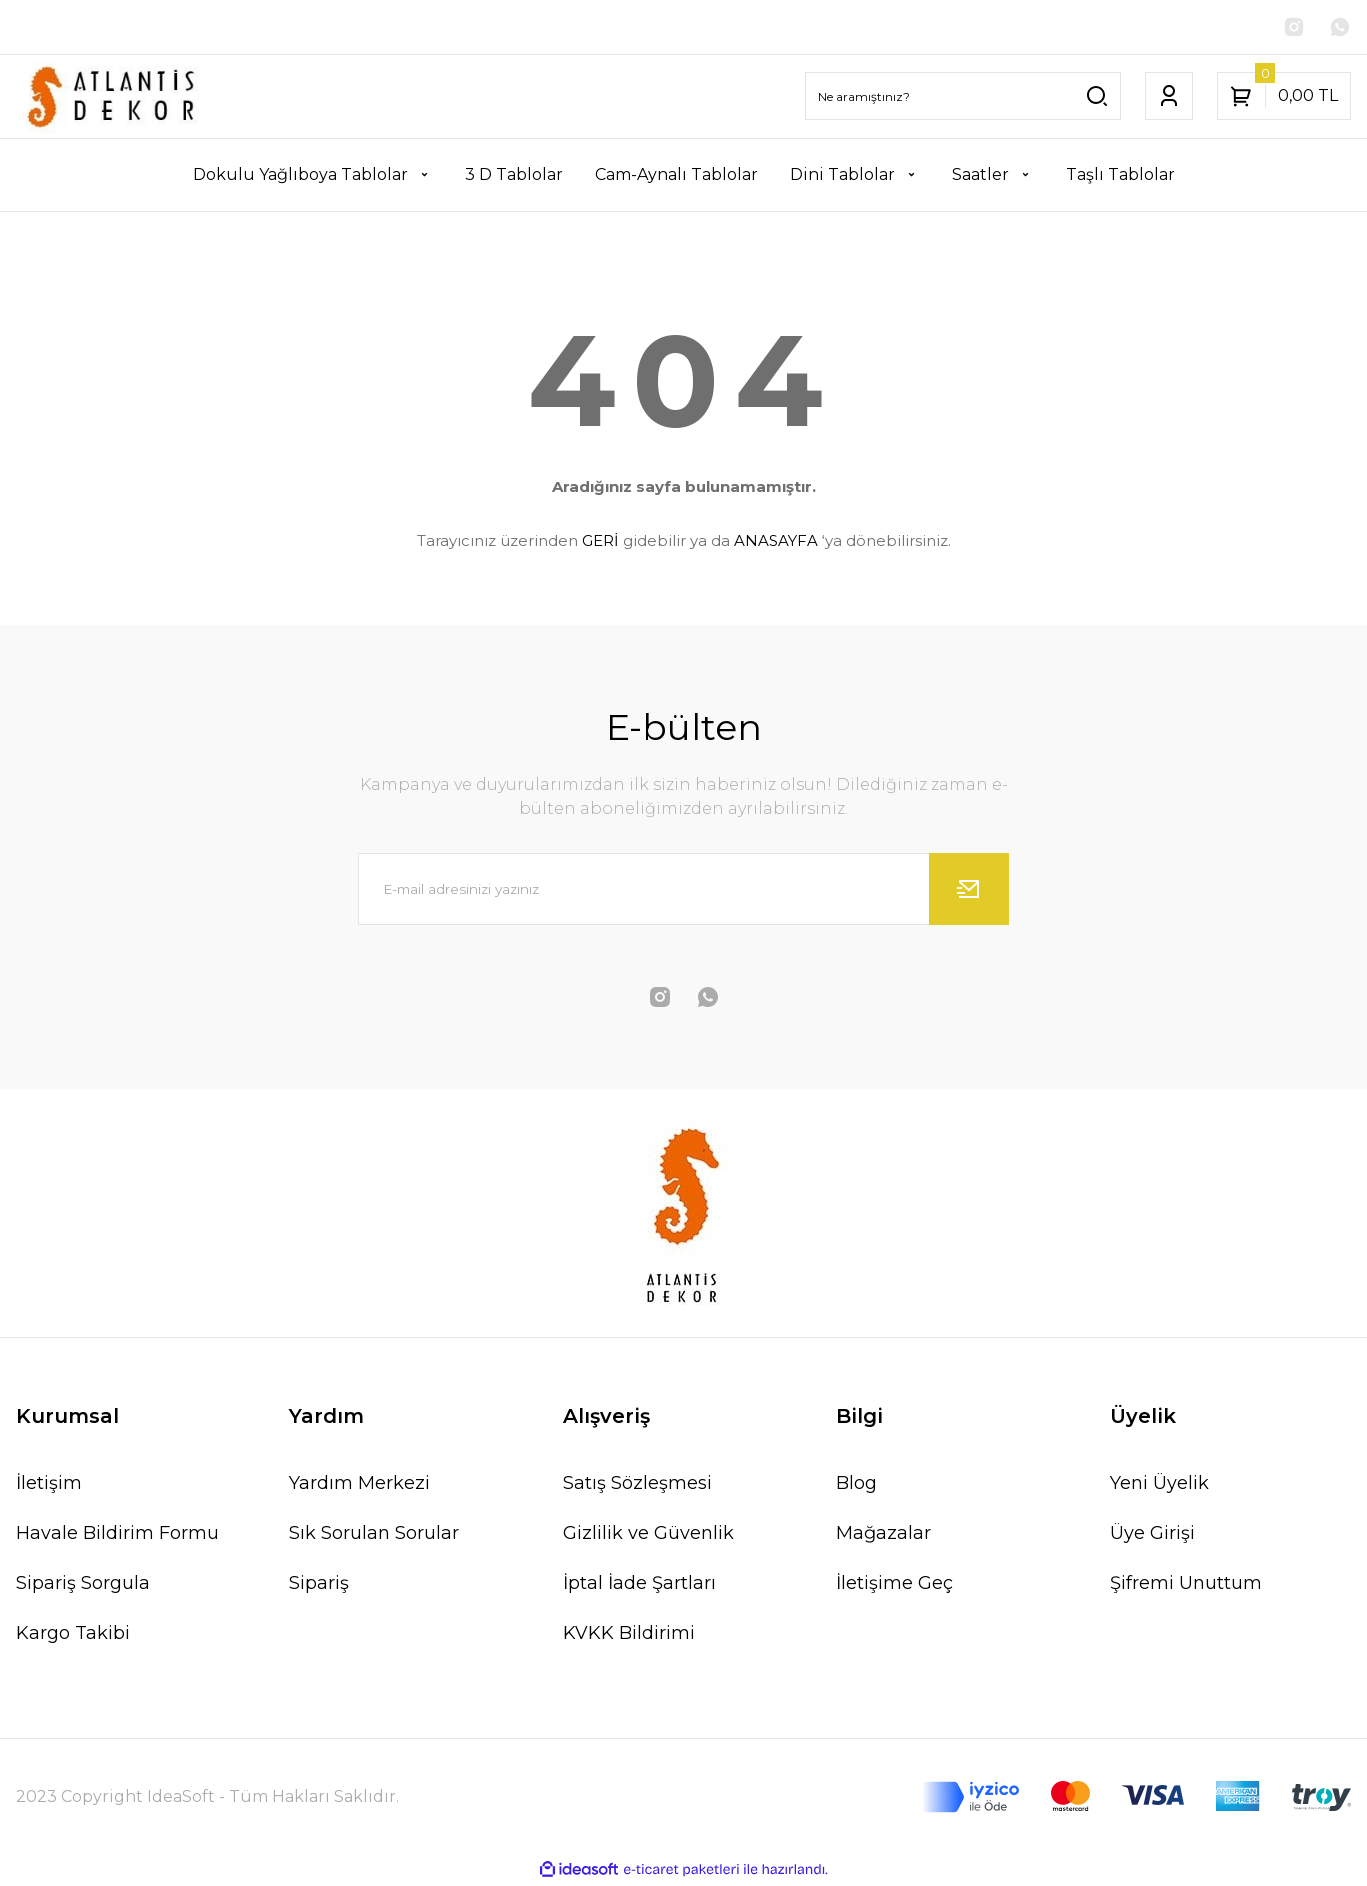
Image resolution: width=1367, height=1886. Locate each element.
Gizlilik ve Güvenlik (648, 1535)
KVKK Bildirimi (629, 1635)
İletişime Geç (894, 1585)
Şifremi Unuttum (1186, 1585)
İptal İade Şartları (639, 1585)
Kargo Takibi (73, 1635)
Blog (856, 1485)
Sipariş (319, 1585)
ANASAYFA (776, 542)
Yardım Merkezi (359, 1485)
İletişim (49, 1485)
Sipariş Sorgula (83, 1585)
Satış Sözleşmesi (637, 1485)
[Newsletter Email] (684, 891)
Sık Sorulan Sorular (374, 1535)
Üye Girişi (1152, 1535)
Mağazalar (883, 1535)
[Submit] (969, 891)
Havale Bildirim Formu (117, 1535)
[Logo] (114, 98)
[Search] (963, 98)
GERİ (600, 542)
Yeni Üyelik (1159, 1485)
